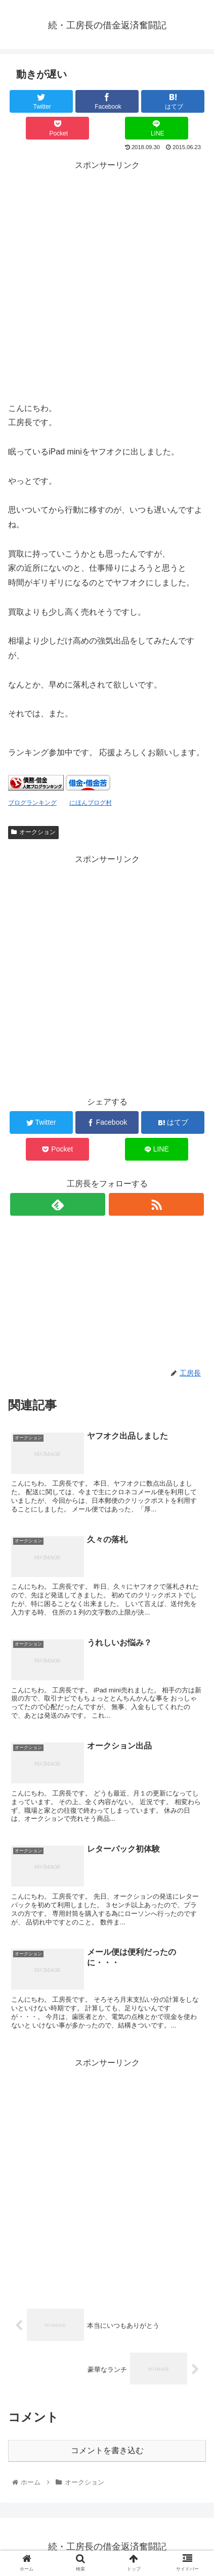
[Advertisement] (107, 280)
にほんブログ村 (90, 802)
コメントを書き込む (107, 2450)
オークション (33, 832)
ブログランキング (32, 802)
